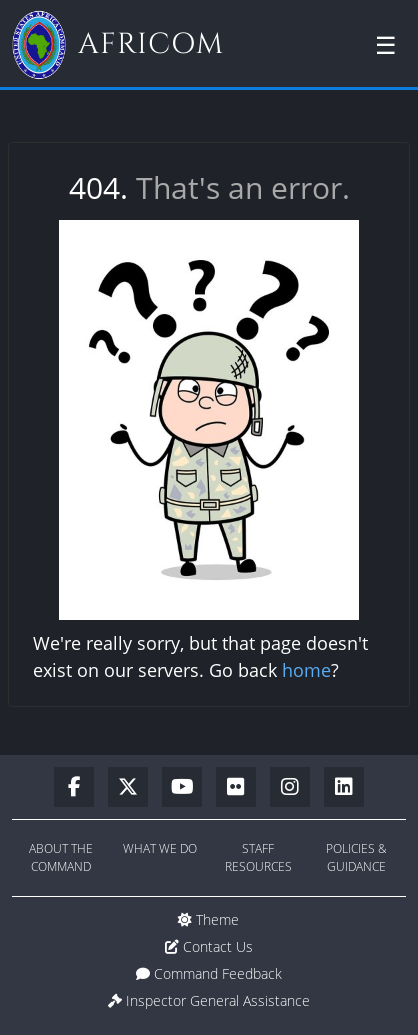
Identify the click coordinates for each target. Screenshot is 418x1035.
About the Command (61, 857)
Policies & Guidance (356, 857)
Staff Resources (258, 857)
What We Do (160, 848)
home (306, 670)
